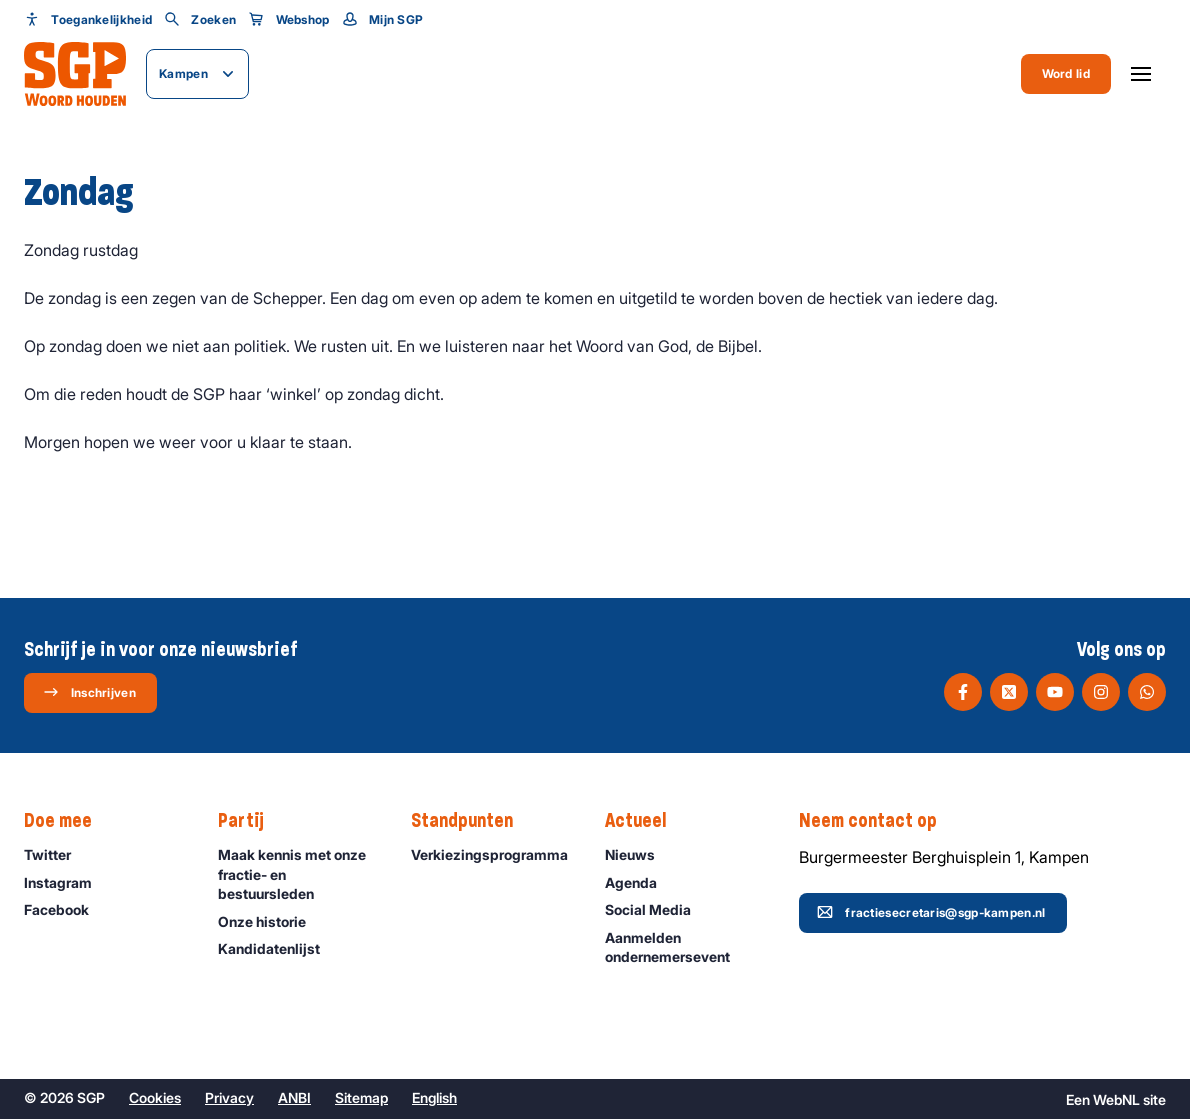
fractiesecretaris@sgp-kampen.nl (931, 912)
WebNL (1116, 1099)
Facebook (65, 909)
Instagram (67, 882)
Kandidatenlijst (278, 948)
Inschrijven (89, 692)
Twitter (56, 854)
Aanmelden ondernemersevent (685, 947)
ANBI (294, 1097)
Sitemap (361, 1097)
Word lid (1066, 73)
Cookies (155, 1097)
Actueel (645, 821)
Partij (251, 821)
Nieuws (639, 854)
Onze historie (271, 921)
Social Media (657, 909)
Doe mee (68, 821)
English (434, 1097)
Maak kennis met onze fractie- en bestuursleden (298, 873)
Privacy (229, 1097)
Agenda (640, 882)
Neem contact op (878, 821)
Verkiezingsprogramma (491, 854)
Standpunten (472, 821)
